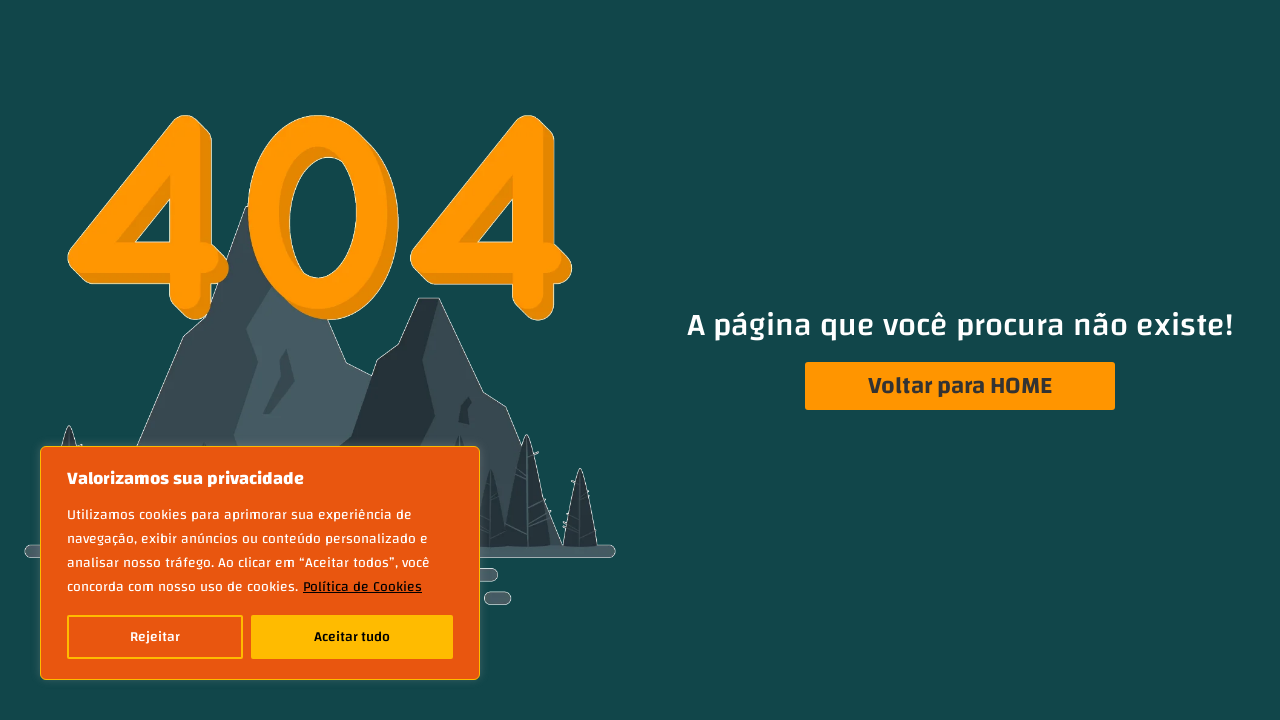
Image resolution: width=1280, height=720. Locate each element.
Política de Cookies (362, 587)
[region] (260, 563)
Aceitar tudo (352, 637)
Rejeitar (155, 637)
